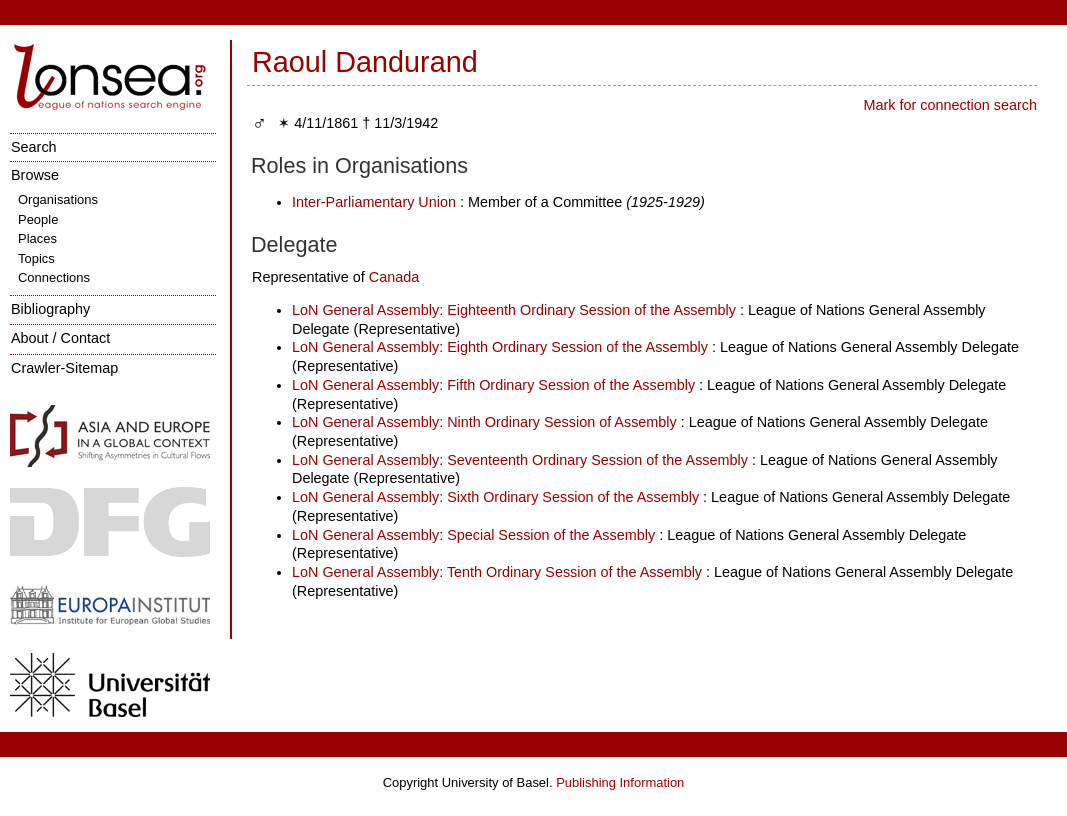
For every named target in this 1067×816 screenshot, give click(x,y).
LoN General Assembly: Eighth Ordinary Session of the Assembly (500, 347)
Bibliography (50, 309)
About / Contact (60, 338)
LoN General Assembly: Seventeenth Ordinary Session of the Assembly (520, 460)
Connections (54, 277)
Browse (35, 175)
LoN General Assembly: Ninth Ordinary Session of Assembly (484, 422)
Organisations (58, 199)
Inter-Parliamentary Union (374, 202)
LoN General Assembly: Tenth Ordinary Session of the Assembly (497, 572)
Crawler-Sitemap (64, 368)
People (38, 219)
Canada (394, 277)
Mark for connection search (950, 105)
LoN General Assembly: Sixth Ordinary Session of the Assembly (495, 497)
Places (37, 238)
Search (34, 147)
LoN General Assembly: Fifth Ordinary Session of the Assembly (493, 385)
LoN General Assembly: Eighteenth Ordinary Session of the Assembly (514, 310)
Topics (36, 258)
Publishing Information (620, 782)
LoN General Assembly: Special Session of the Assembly (473, 535)
